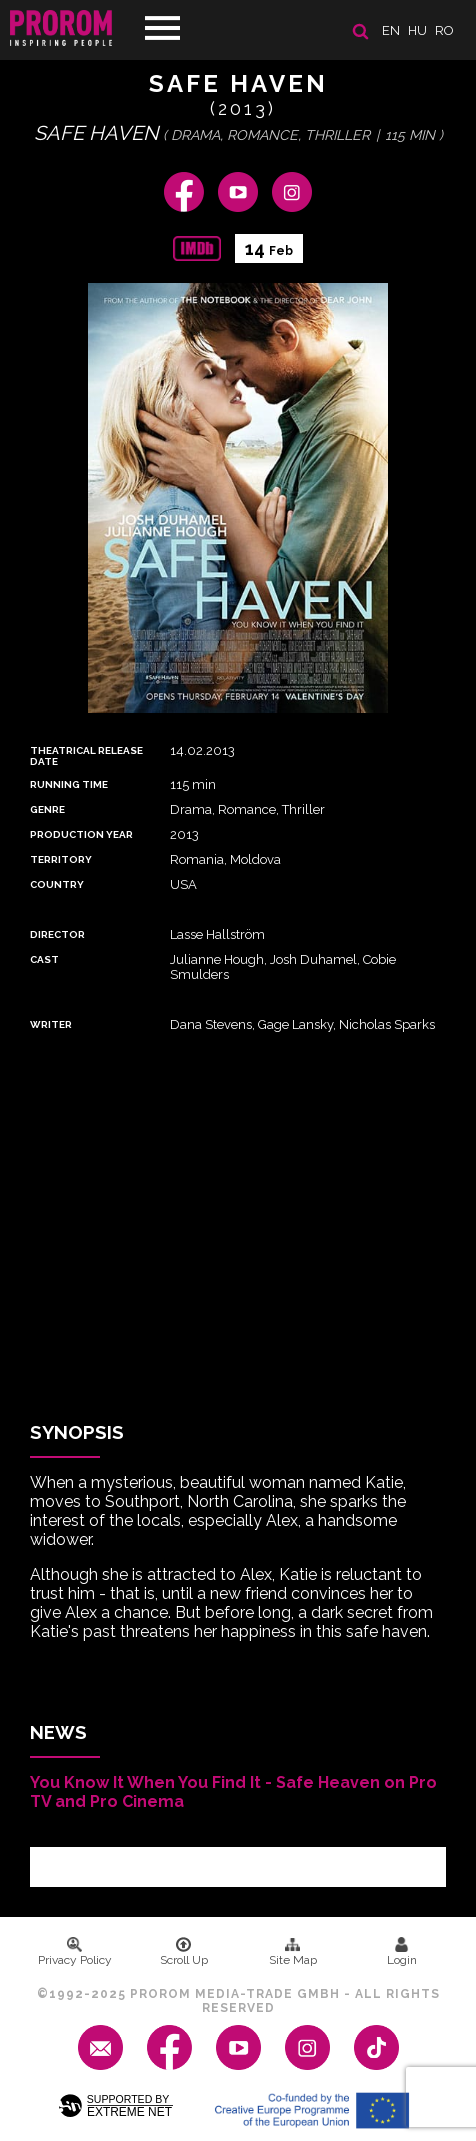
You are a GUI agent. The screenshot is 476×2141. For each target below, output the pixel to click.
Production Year (81, 834)
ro (444, 30)
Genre (47, 809)
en (391, 30)
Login (402, 1952)
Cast (44, 959)
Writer (51, 1024)
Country (57, 884)
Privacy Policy (75, 1952)
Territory (61, 859)
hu (417, 30)
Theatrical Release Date (86, 756)
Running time (69, 784)
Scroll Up (184, 1952)
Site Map (293, 1952)
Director (57, 934)
